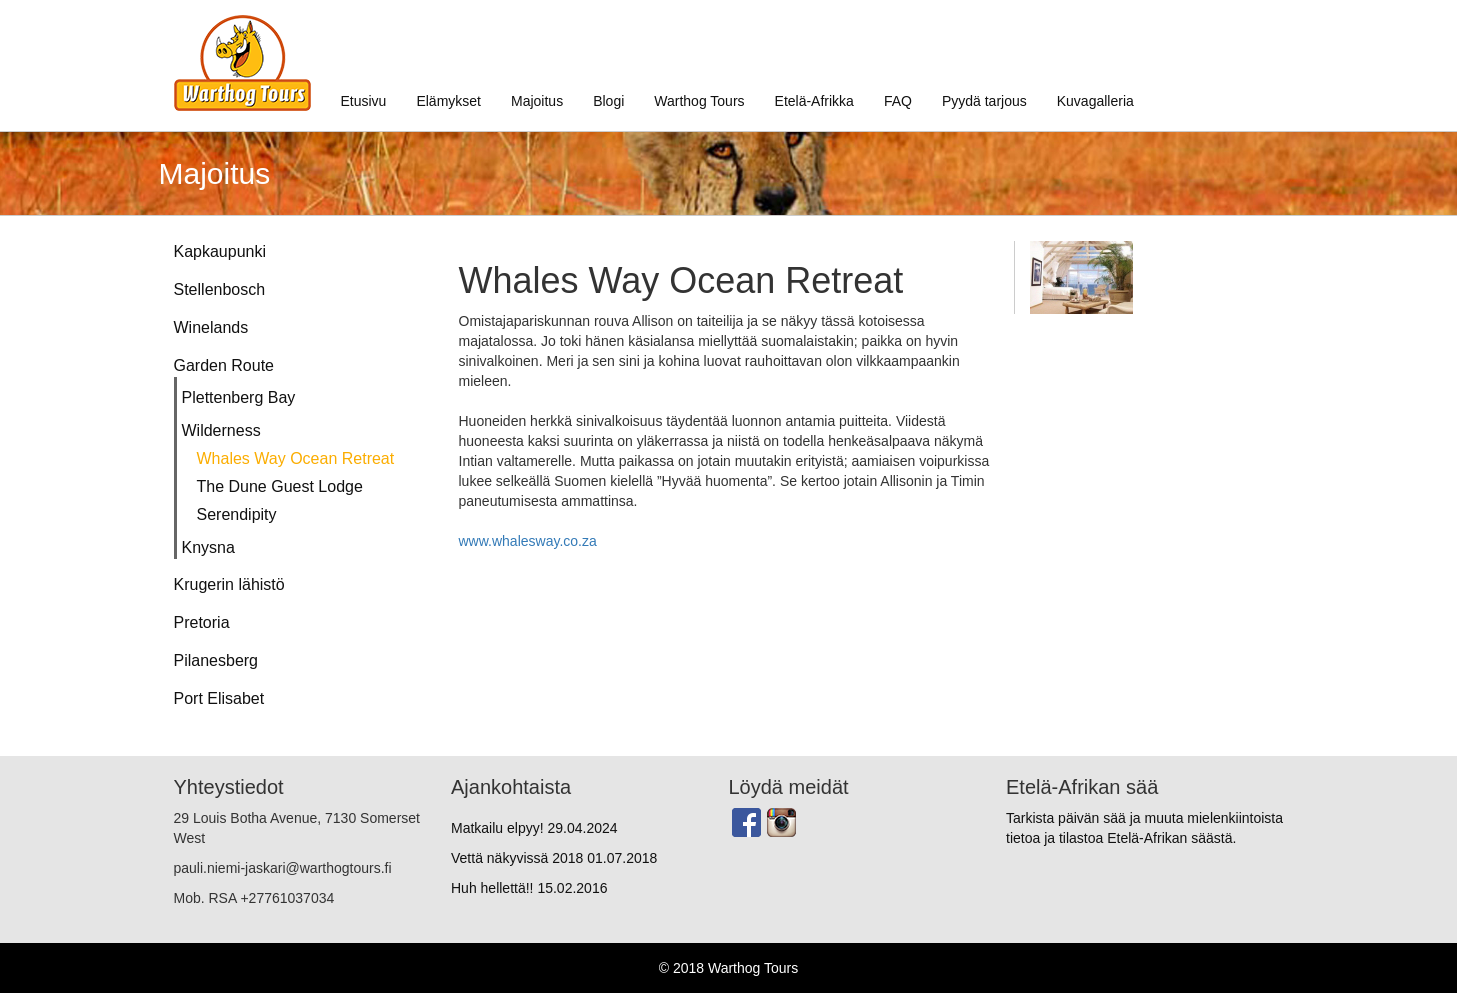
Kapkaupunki (220, 251)
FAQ (898, 101)
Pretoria (202, 622)
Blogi (608, 101)
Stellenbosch (220, 289)
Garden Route (224, 365)
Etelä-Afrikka (814, 101)
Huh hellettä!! (529, 888)
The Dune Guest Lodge (280, 486)
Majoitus (537, 101)
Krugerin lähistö (229, 584)
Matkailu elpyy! (534, 828)
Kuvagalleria (1095, 101)
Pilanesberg (216, 660)
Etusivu (364, 101)
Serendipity (237, 514)
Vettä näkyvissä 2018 (554, 858)
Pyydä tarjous (984, 101)
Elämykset (448, 101)
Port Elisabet (219, 698)
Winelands (211, 327)
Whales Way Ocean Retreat (296, 458)
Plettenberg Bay (239, 397)
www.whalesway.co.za (528, 541)
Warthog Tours (699, 101)
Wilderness (221, 430)
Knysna (208, 547)
